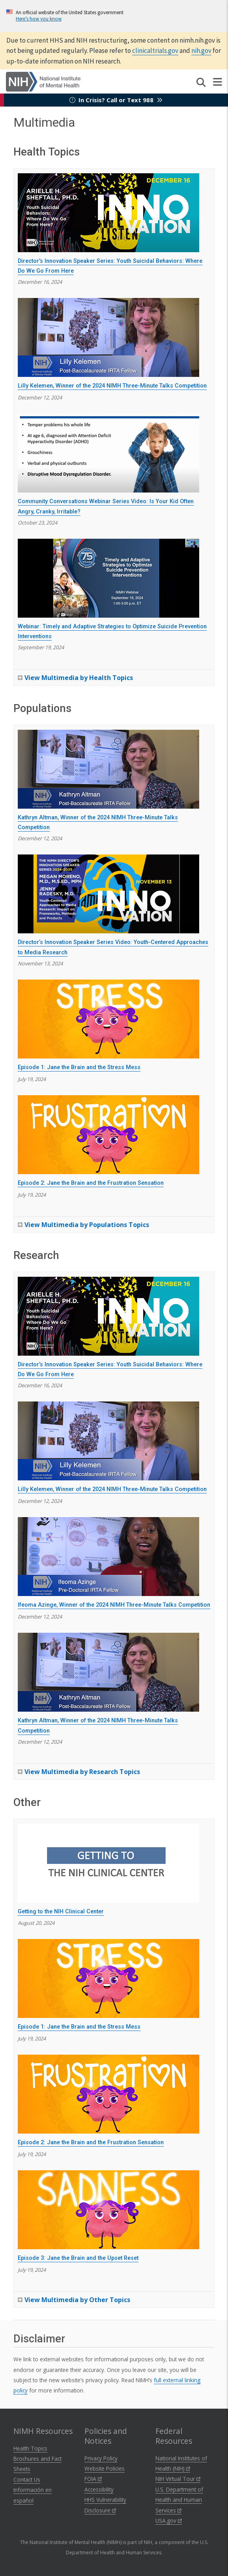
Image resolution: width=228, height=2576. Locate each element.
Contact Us (26, 2479)
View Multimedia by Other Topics (77, 2299)
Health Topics (30, 2448)
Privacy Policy (101, 2458)
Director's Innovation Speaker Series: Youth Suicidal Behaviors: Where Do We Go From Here (110, 266)
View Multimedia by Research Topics (82, 1771)
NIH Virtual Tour (177, 2478)
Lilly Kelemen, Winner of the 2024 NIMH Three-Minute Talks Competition (112, 385)
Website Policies (104, 2468)
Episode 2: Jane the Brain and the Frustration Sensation (91, 1183)
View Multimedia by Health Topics (78, 677)
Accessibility (99, 2489)
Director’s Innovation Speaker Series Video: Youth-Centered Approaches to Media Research (113, 947)
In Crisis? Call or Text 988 (116, 100)
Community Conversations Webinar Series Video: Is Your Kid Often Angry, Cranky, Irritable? (106, 506)
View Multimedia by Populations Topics (86, 1224)
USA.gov (168, 2520)
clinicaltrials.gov (155, 50)
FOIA (93, 2478)
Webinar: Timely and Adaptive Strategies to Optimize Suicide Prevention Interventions (112, 631)
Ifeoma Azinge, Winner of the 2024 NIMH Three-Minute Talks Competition (114, 1605)
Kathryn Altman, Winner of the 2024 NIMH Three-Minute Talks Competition (98, 822)
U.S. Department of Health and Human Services (179, 2500)
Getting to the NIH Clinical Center (61, 1911)
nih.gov (201, 50)
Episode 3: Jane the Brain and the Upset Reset (78, 2258)
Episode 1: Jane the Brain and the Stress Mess (79, 1067)
